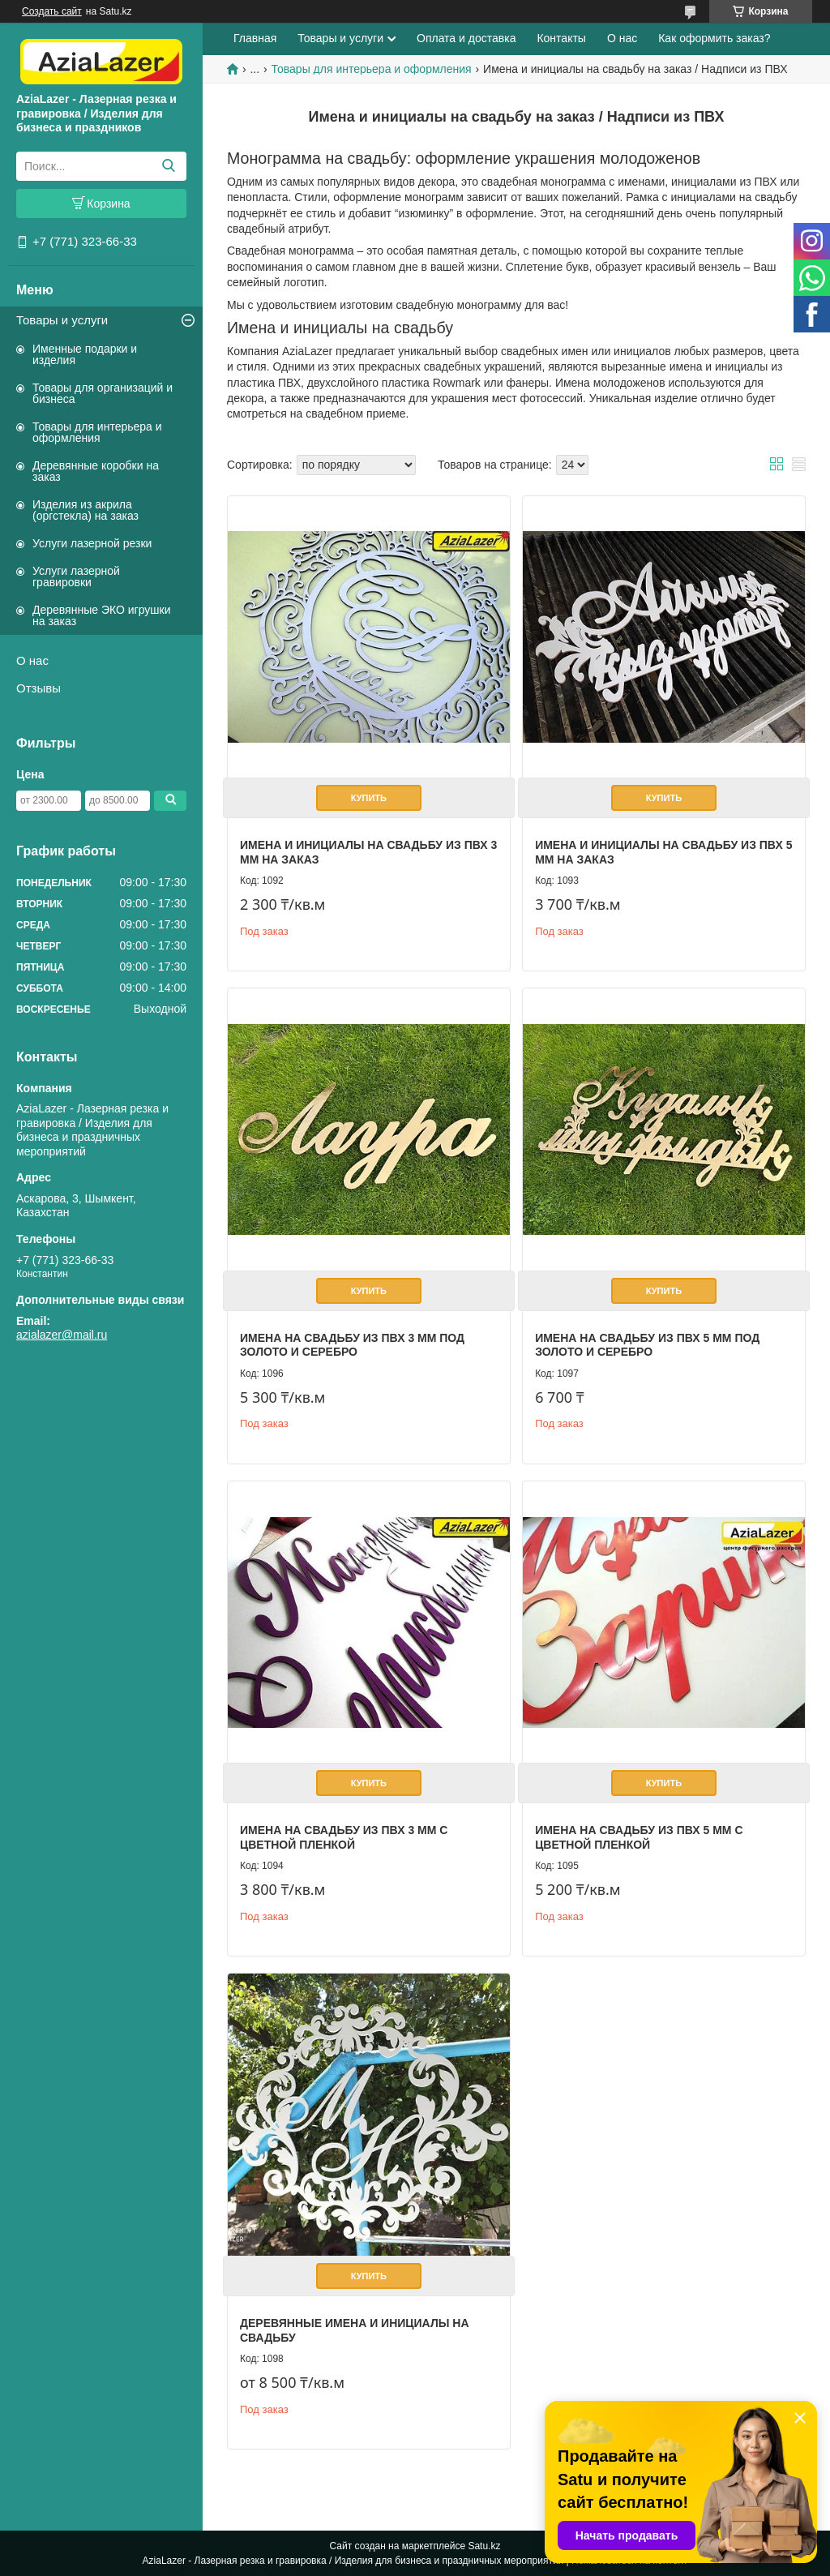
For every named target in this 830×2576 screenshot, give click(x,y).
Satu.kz (484, 2546)
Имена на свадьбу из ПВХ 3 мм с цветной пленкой (343, 1837)
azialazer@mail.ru (61, 1334)
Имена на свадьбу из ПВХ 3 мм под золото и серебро (352, 1345)
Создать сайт (52, 11)
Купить (369, 798)
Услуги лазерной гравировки (76, 576)
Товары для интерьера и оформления (97, 432)
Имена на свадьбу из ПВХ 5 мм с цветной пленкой (638, 1837)
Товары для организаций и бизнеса (102, 393)
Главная (254, 38)
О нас (32, 660)
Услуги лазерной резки (92, 543)
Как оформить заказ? (714, 38)
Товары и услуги (62, 320)
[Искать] (168, 166)
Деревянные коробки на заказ (95, 471)
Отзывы (38, 688)
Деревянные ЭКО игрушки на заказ (101, 615)
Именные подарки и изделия (84, 354)
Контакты (561, 38)
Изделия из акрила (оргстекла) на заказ (85, 510)
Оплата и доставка (466, 38)
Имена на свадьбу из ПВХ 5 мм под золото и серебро (647, 1345)
